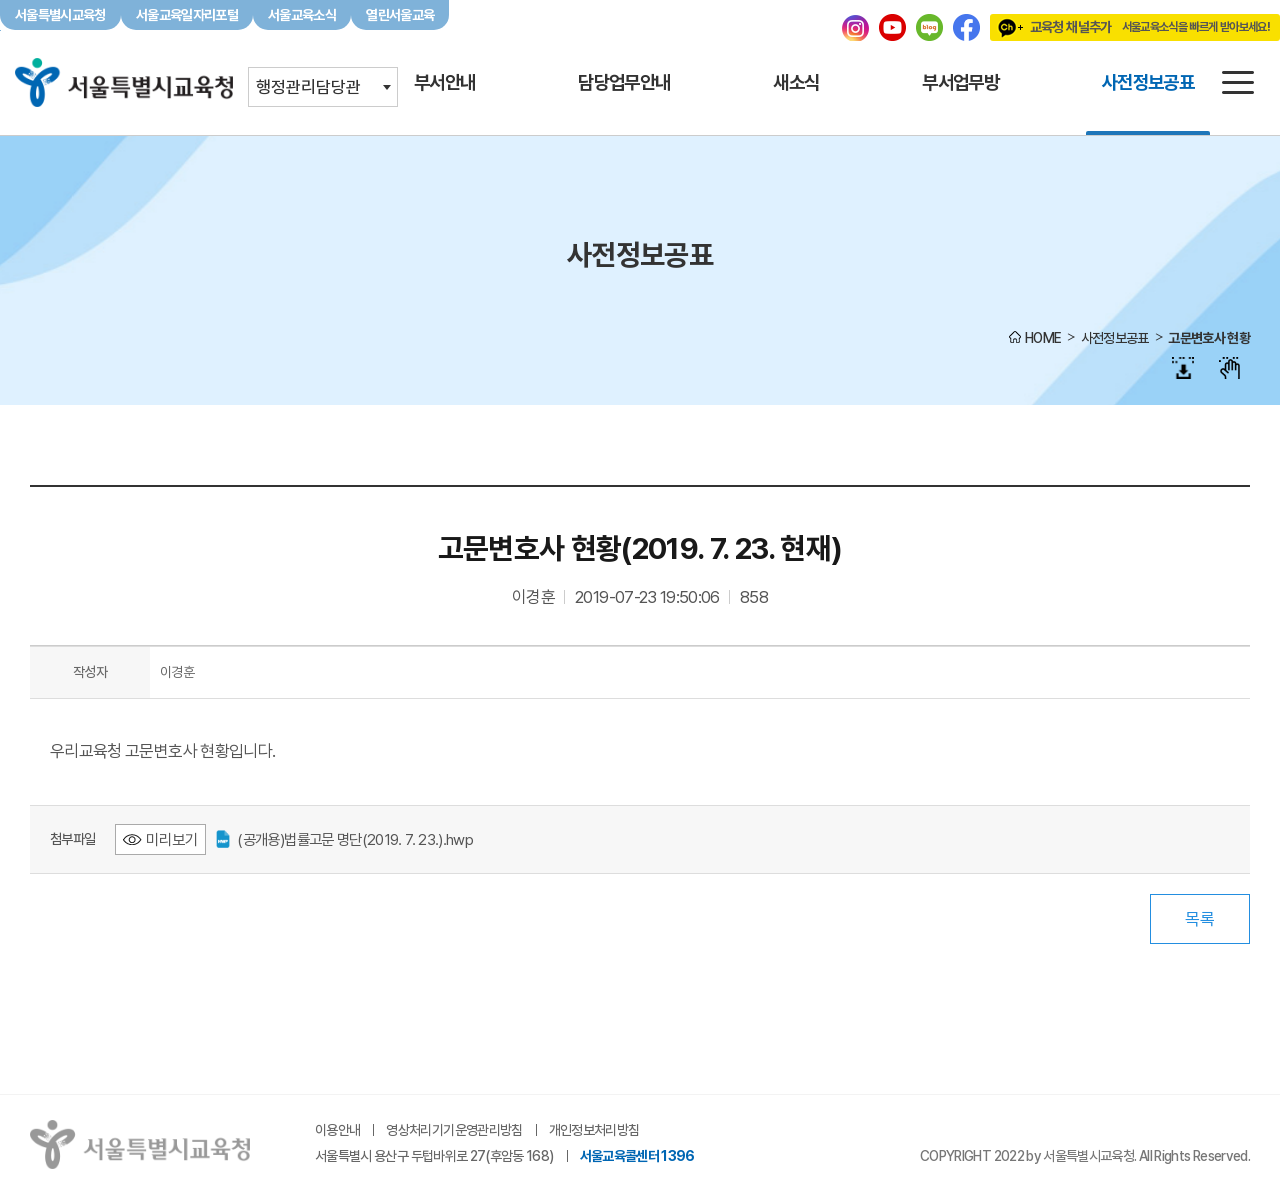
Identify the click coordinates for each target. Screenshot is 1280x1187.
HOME (1043, 338)
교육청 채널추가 (1130, 27)
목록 (1200, 919)
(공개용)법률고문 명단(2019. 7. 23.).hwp (344, 839)
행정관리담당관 (308, 87)
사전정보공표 (1115, 338)
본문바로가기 (640, 0)
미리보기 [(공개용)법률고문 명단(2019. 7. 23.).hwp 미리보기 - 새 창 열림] (172, 839)
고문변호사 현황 (1209, 338)
